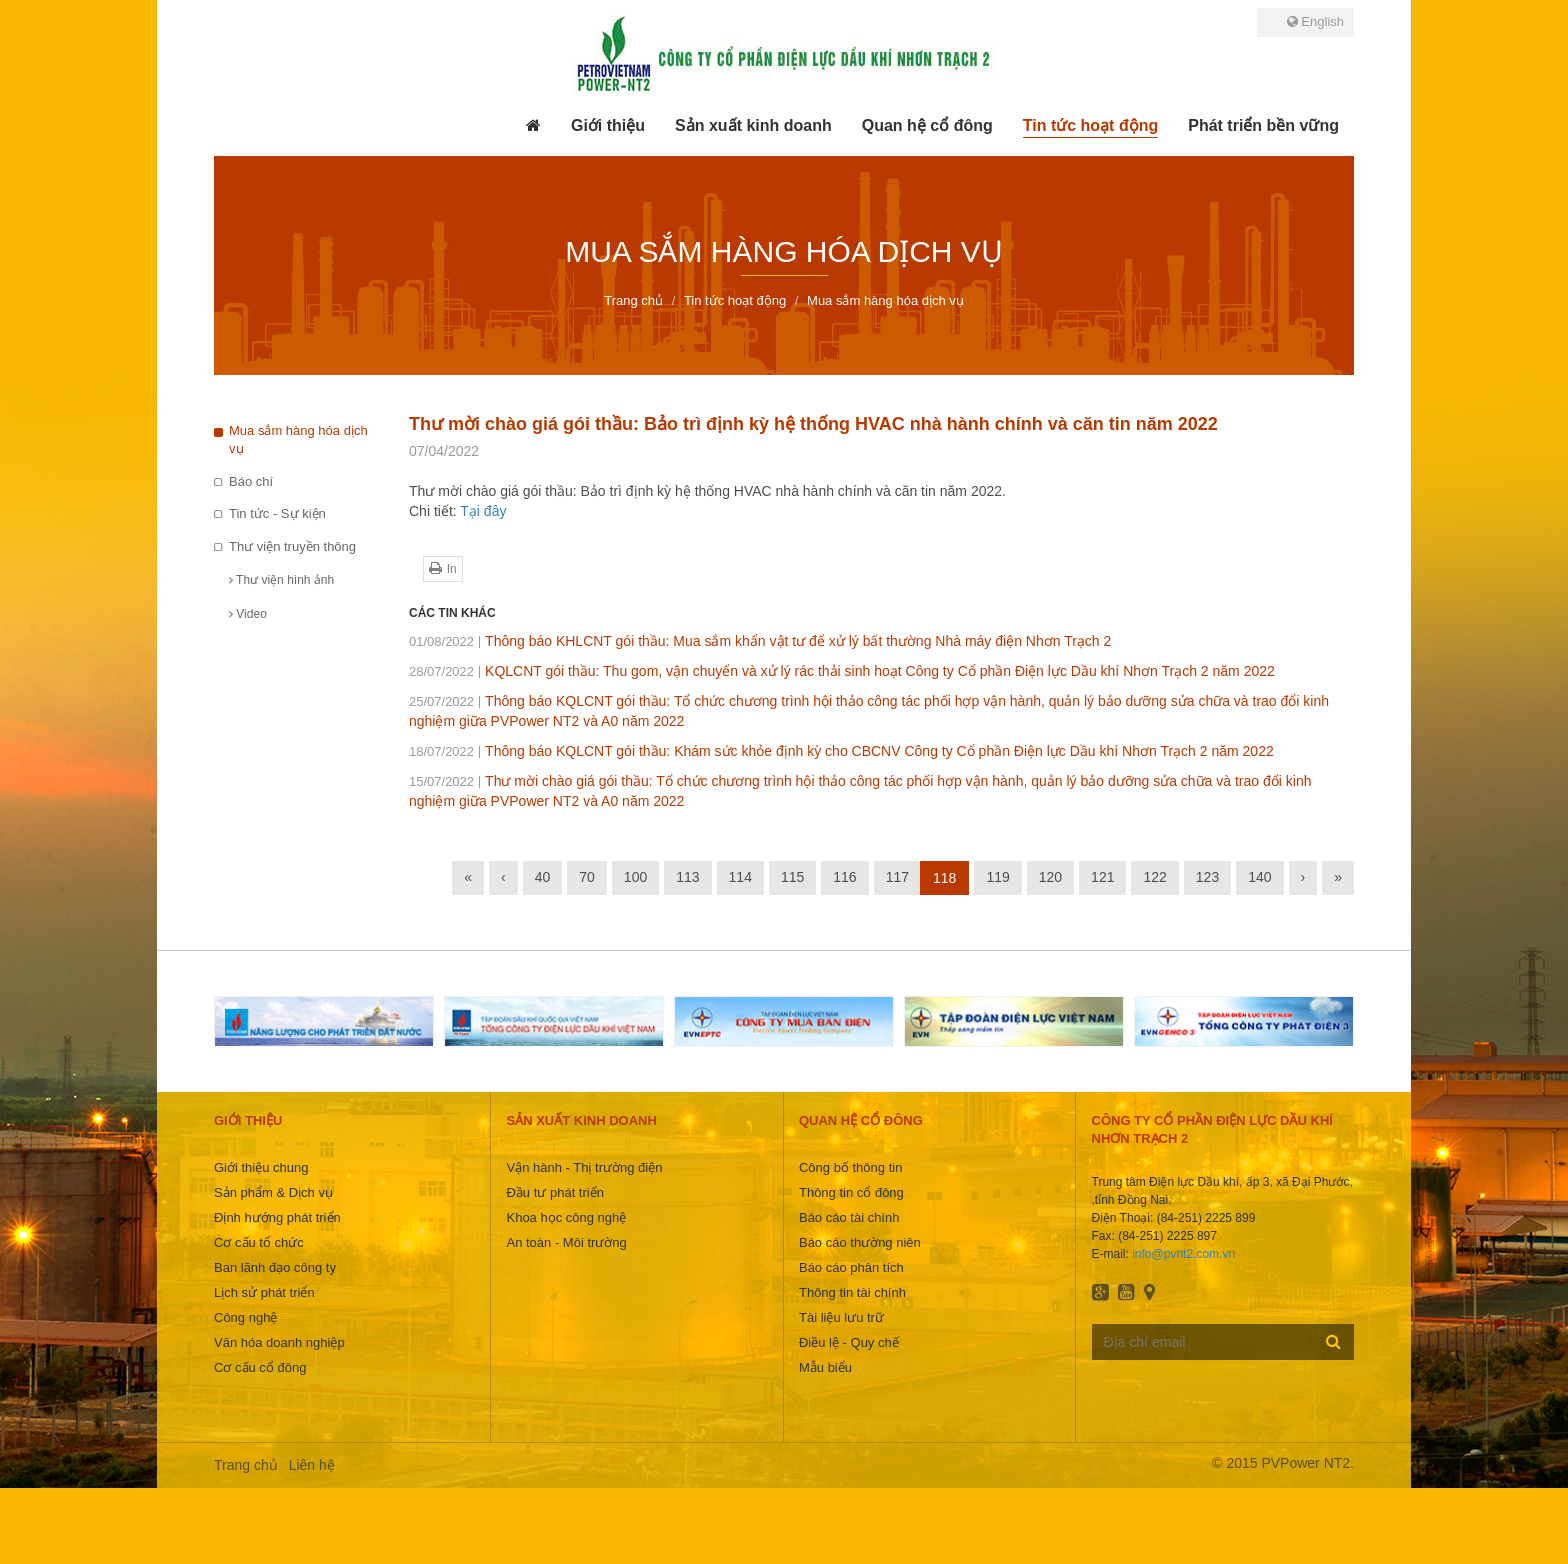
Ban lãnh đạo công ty (275, 1267)
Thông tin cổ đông (851, 1192)
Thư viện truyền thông (292, 546)
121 (1102, 877)
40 (543, 877)
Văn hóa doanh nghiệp (279, 1342)
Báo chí (251, 481)
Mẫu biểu (825, 1367)
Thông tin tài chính (852, 1292)
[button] (608, 126)
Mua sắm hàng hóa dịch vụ (298, 440)
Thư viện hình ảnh (281, 580)
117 (897, 877)
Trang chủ (246, 1465)
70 (587, 877)
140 (1259, 877)
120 (1050, 877)
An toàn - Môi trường (566, 1242)
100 (635, 877)
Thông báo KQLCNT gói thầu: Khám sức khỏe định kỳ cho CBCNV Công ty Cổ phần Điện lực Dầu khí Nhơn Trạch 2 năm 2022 (841, 751)
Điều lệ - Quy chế (849, 1342)
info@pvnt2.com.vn (1183, 1254)
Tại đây (483, 511)
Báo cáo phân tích (851, 1267)
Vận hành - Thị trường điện (584, 1167)
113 (687, 877)
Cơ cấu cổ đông (260, 1367)
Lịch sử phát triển (264, 1292)
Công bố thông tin (850, 1167)
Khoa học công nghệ (566, 1217)
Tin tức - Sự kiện (277, 513)
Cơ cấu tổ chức (259, 1242)
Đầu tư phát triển (554, 1192)
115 (792, 877)
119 (997, 877)
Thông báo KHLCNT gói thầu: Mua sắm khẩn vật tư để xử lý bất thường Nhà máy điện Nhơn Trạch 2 (760, 641)
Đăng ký (1333, 1341)
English (1315, 21)
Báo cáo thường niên (860, 1242)
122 (1154, 877)
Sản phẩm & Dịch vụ (273, 1192)
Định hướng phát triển (277, 1217)
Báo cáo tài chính (849, 1217)
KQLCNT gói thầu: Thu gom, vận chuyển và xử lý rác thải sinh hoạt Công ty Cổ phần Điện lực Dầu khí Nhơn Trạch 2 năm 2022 (842, 671)
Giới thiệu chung (261, 1167)
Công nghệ (245, 1317)
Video (248, 614)
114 (740, 877)
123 (1207, 877)
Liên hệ (312, 1465)
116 (844, 877)
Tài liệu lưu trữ (841, 1317)
